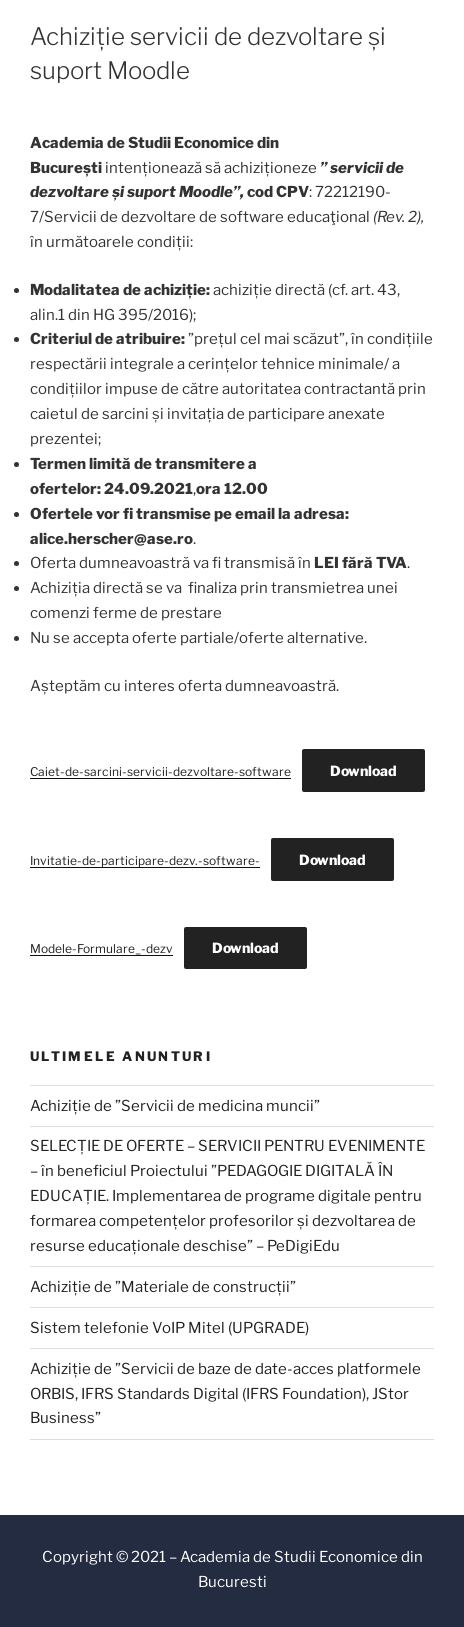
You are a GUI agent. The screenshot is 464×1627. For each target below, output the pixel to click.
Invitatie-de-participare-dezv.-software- (145, 860)
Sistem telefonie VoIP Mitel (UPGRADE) (169, 1328)
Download (363, 770)
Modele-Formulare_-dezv (101, 948)
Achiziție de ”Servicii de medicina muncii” (175, 1106)
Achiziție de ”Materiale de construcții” (163, 1287)
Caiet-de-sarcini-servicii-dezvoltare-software (160, 771)
